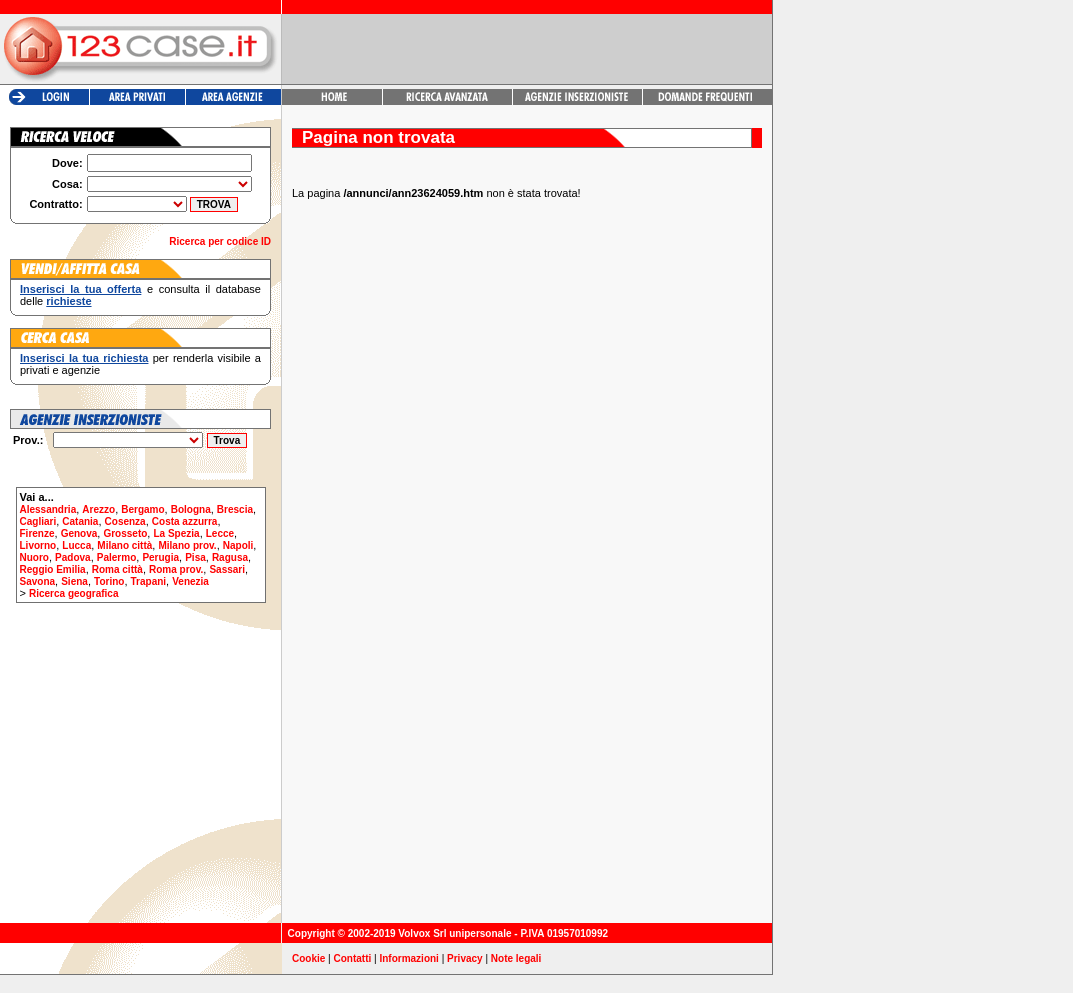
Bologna (191, 509)
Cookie (308, 958)
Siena (74, 581)
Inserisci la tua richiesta (84, 358)
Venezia (190, 581)
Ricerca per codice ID (220, 241)
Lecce (220, 533)
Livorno (38, 545)
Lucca (76, 545)
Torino (109, 581)
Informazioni (408, 958)
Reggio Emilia (53, 569)
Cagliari (38, 521)
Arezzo (98, 509)
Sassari (227, 569)
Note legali (516, 958)
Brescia (235, 509)
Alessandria (48, 509)
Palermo (116, 557)
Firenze (37, 533)
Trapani (149, 581)
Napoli (238, 545)
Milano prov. (187, 545)
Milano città (124, 545)
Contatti (353, 958)
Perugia (160, 557)
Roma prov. (176, 569)
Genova (79, 533)
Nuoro (34, 557)
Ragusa (230, 557)
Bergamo (142, 509)
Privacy (465, 958)
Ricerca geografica (74, 593)
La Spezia (176, 533)
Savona (38, 581)
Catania (80, 521)
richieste (68, 301)
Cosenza (125, 521)
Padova (73, 557)
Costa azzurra (185, 521)
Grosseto (125, 533)
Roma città (117, 569)
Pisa (195, 557)
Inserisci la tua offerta (80, 289)
